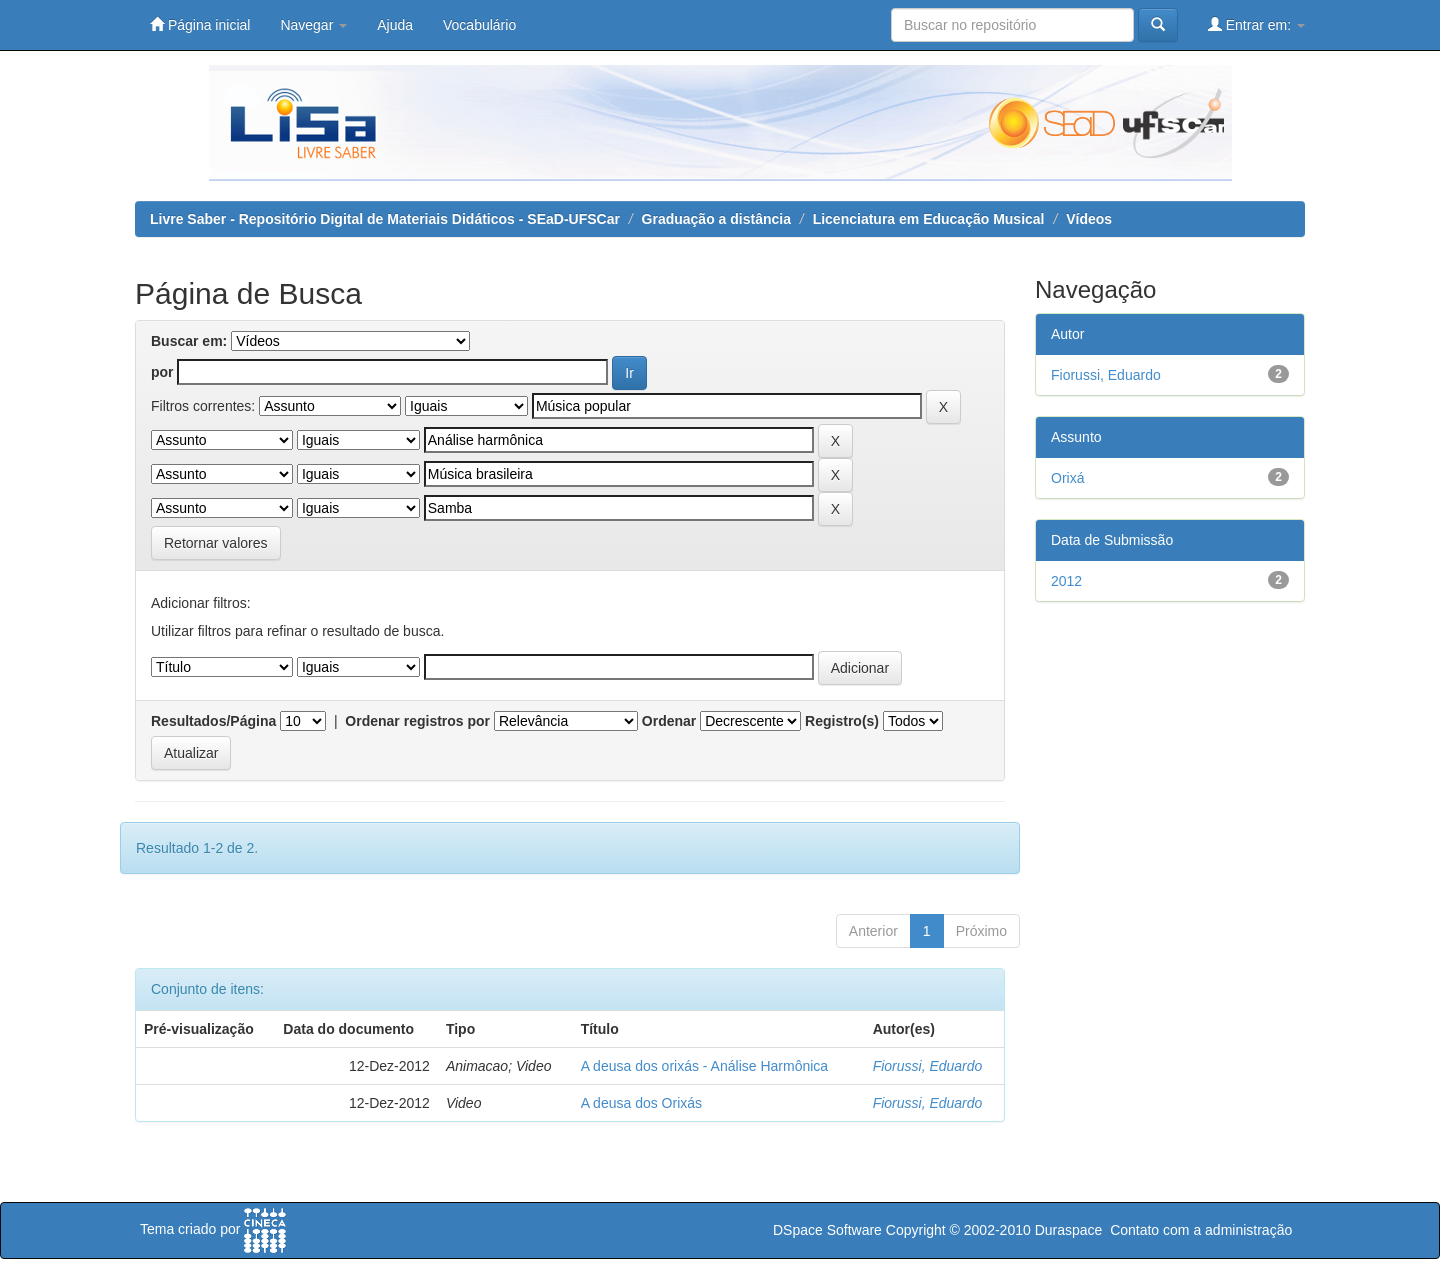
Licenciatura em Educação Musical (929, 219)
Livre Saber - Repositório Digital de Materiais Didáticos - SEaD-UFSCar (385, 219)
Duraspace (1069, 1230)
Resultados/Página (213, 721)
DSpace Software (827, 1230)
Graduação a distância (716, 219)
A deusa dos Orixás (641, 1103)
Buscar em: (189, 341)
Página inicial (200, 24)
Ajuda (395, 25)
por (162, 372)
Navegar (313, 25)
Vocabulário (479, 25)
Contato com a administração (1201, 1230)
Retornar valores (216, 543)
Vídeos (1089, 219)
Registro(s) (842, 721)
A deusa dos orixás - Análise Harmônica (704, 1066)
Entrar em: (1256, 24)
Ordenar (669, 721)
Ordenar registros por (417, 721)
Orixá (1067, 478)
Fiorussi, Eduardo (928, 1066)
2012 (1066, 581)
